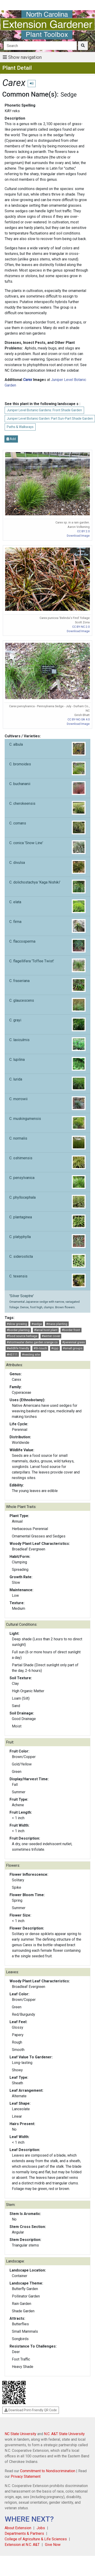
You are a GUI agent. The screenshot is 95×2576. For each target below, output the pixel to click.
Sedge (69, 94)
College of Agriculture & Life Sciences (36, 2539)
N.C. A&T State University (64, 2434)
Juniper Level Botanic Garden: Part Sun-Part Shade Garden (50, 418)
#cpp (54, 1348)
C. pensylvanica (47, 1182)
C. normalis (47, 1143)
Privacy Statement (26, 2476)
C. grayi (47, 1024)
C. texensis (47, 1280)
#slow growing (17, 1324)
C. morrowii (47, 1103)
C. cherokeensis (47, 808)
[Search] (40, 45)
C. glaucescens (47, 1005)
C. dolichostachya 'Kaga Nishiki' (47, 887)
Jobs (41, 2528)
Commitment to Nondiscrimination (47, 2471)
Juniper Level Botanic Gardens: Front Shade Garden (44, 410)
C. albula (47, 749)
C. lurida (47, 1083)
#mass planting (56, 1324)
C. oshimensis (47, 1162)
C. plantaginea (47, 1221)
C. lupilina (47, 1064)
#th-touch (40, 1348)
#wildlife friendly (18, 1348)
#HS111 (12, 1354)
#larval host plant (46, 1330)
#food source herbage (22, 1336)
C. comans (47, 827)
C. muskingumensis (47, 1123)
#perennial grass (73, 1342)
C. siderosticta (47, 1261)
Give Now (53, 2544)
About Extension (18, 2528)
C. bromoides (47, 768)
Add (11, 439)
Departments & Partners (24, 2533)
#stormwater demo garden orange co (32, 1342)
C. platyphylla (47, 1241)
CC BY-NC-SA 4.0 (79, 719)
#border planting (18, 1330)
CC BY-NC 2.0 (81, 626)
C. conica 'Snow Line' (47, 847)
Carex (27, 379)
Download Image (78, 535)
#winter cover (51, 1336)
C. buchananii (47, 788)
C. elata (47, 906)
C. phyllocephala (47, 1202)
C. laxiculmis (47, 1044)
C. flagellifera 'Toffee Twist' (47, 965)
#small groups (72, 1348)
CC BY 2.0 (83, 531)
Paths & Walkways (20, 427)
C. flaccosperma (47, 946)
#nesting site (31, 1354)
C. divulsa (47, 867)
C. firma (47, 926)
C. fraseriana (47, 985)
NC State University (20, 2434)
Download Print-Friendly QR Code (30, 2410)
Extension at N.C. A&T (22, 2544)
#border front (71, 1330)
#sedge (36, 1324)
